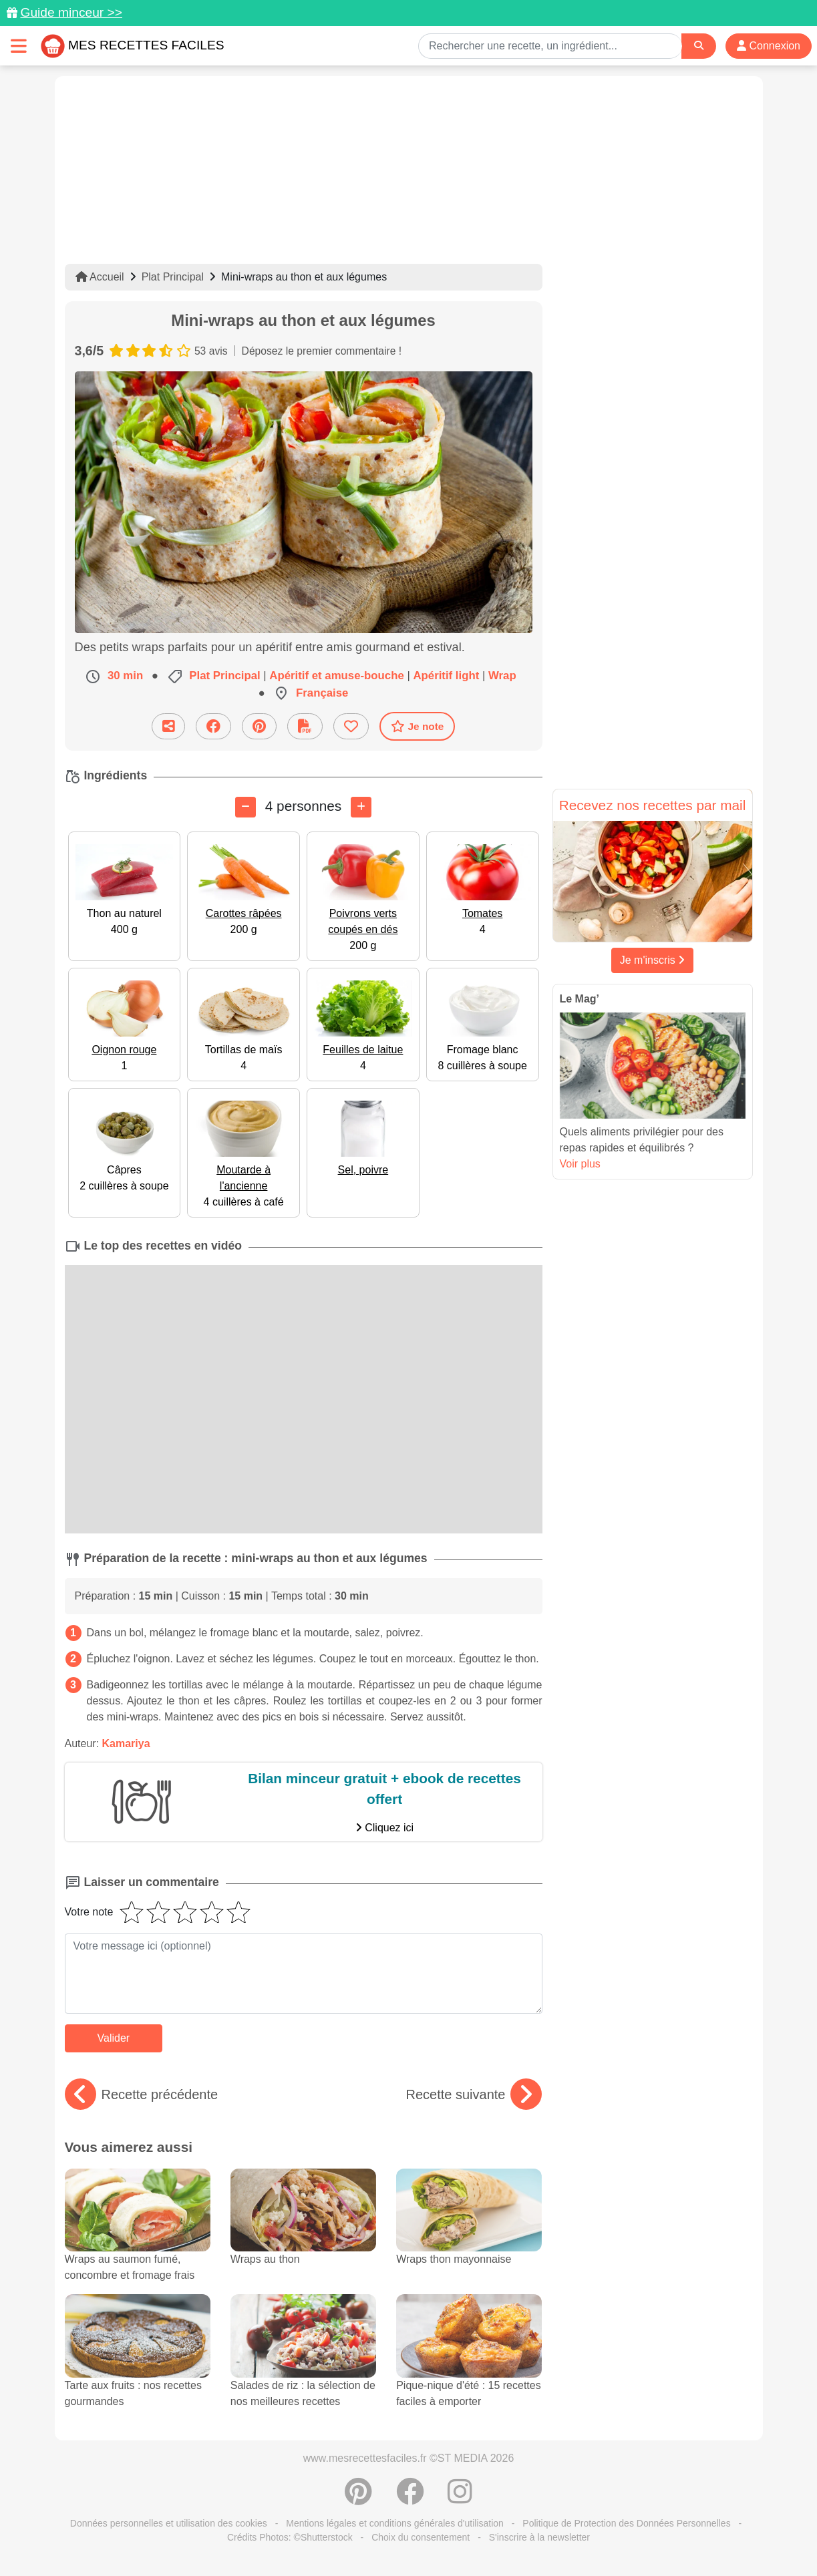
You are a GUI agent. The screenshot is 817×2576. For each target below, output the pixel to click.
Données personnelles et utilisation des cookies (168, 2523)
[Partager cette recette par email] (168, 726)
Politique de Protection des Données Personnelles (626, 2523)
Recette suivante (474, 2094)
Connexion (768, 45)
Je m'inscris (652, 960)
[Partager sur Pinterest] (259, 726)
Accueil (99, 277)
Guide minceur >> (71, 12)
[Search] (698, 45)
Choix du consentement (420, 2537)
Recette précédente (141, 2094)
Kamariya (126, 1743)
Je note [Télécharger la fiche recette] (417, 726)
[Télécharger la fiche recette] (305, 726)
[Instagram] (460, 2498)
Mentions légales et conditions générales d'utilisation (395, 2523)
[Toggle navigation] (18, 45)
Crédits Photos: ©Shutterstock (290, 2537)
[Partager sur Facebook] (213, 726)
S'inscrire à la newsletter (539, 2537)
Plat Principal (173, 277)
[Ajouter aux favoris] (351, 726)
